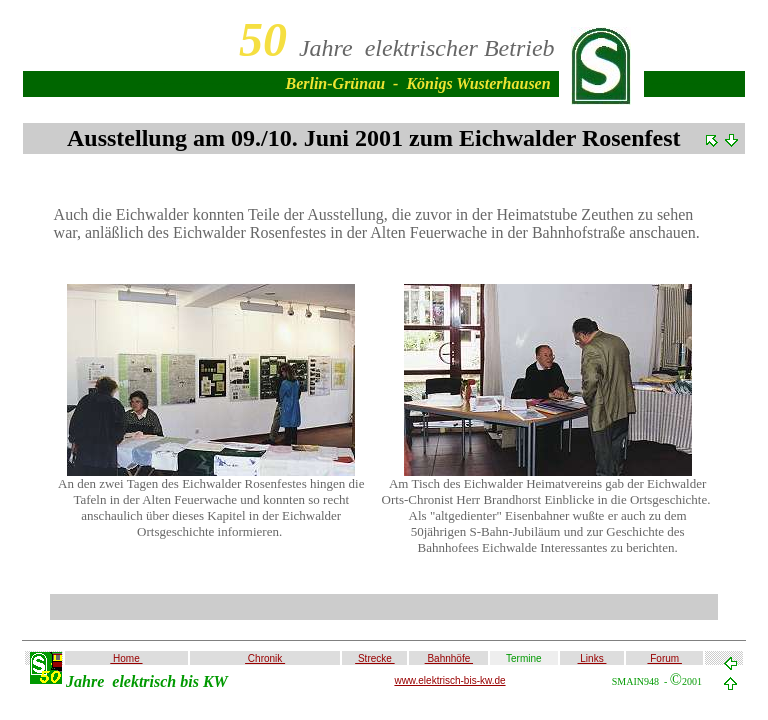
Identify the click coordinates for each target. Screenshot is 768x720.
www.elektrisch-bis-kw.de (449, 680)
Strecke (374, 658)
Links (592, 658)
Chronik (265, 658)
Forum (664, 658)
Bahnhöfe (449, 658)
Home (126, 658)
